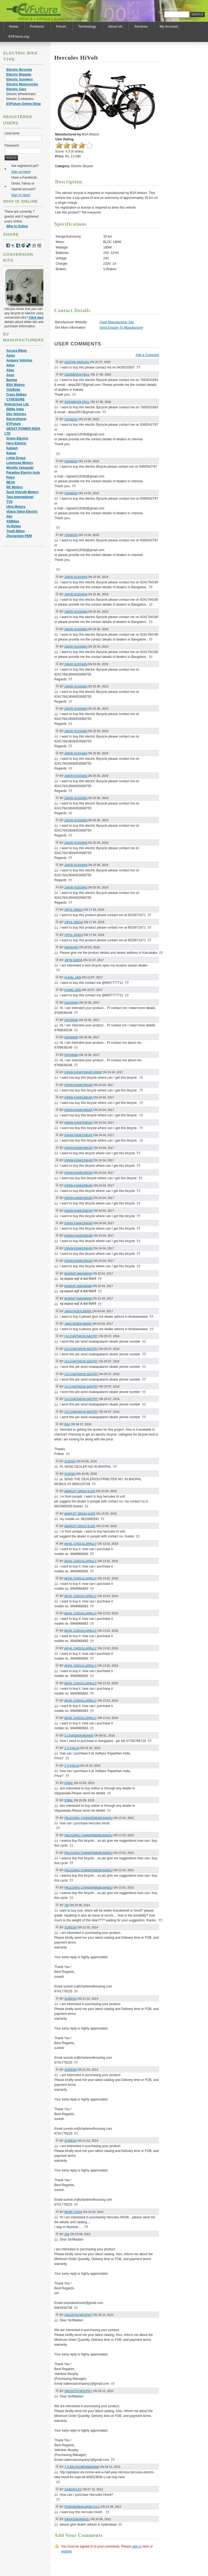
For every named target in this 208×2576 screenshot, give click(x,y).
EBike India (15, 409)
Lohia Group (15, 458)
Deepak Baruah (77, 362)
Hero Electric (16, 443)
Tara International (19, 497)
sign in (137, 2546)
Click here (36, 317)
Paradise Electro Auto (23, 472)
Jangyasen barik (78, 1311)
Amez (10, 355)
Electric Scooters (19, 79)
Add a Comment (147, 355)
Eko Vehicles (16, 414)
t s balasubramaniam (81, 2466)
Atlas (10, 370)
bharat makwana (78, 1273)
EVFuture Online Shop (23, 104)
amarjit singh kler (79, 1491)
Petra (10, 477)
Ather (10, 365)
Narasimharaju (76, 2519)
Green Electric (17, 438)
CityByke (13, 390)
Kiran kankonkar (78, 1085)
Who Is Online (17, 226)
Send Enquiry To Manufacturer (121, 327)
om (66, 2234)
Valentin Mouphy (78, 2314)
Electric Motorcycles (22, 84)
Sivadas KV (73, 2489)
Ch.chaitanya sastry (81, 1336)
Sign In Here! (20, 195)
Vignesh (71, 419)
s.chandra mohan (78, 1735)
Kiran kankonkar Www (83, 1072)
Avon (10, 375)
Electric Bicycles (19, 70)
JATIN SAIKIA (73, 960)
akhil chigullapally (80, 1543)
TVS (9, 502)
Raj (67, 1424)
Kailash (12, 448)
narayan (71, 947)
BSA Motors (15, 385)
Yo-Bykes (13, 526)
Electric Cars (16, 89)
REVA (10, 482)
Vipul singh (73, 909)
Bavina (11, 380)
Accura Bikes (16, 351)
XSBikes (12, 521)
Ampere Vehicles (19, 360)
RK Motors (14, 487)
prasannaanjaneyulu (82, 2506)
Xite (9, 516)
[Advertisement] (171, 267)
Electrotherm (16, 419)
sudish (70, 1461)
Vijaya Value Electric (22, 511)
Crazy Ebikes (16, 394)
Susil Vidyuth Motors (22, 492)
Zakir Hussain (76, 576)
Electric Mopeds (18, 74)
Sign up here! (21, 172)
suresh (70, 1927)
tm (66, 1905)
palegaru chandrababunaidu (88, 1817)
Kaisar (11, 453)
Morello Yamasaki (20, 468)
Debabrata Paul (77, 374)
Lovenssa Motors (19, 463)
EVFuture (13, 424)
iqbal (68, 1783)
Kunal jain (72, 977)
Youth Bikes (15, 531)
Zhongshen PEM (19, 536)
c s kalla (71, 1748)
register (66, 2551)
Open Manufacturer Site (116, 322)
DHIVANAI (71, 1002)
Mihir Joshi (73, 2211)
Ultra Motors (15, 507)
